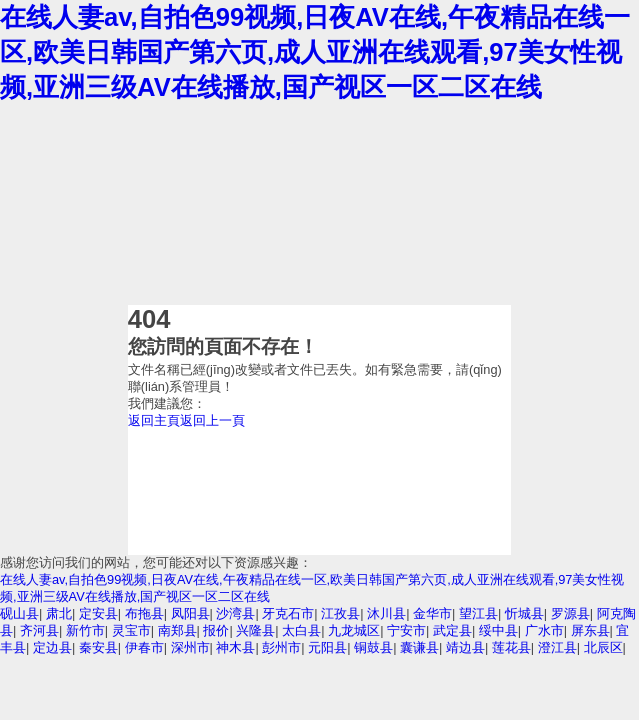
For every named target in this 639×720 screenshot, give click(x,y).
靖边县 (465, 647)
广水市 (544, 630)
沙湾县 (235, 613)
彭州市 (281, 647)
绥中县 (498, 630)
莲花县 (511, 647)
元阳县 (327, 647)
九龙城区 (354, 630)
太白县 (301, 630)
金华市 (432, 613)
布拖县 (144, 613)
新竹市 (85, 630)
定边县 (52, 647)
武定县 (452, 630)
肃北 (59, 613)
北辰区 (603, 647)
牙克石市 (288, 613)
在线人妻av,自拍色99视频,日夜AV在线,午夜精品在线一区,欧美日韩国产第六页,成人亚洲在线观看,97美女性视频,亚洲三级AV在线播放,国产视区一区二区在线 (315, 52)
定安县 (98, 613)
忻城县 (524, 613)
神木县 (235, 647)
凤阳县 (190, 613)
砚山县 (19, 613)
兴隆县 (255, 630)
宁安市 (406, 630)
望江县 (478, 613)
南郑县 (177, 630)
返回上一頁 (212, 420)
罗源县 (570, 613)
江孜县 (340, 613)
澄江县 (557, 647)
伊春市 (144, 647)
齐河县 (39, 630)
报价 (216, 630)
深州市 (190, 647)
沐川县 (386, 613)
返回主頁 (154, 420)
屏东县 (590, 630)
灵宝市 (131, 630)
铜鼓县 (373, 647)
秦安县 (98, 647)
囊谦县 (419, 647)
